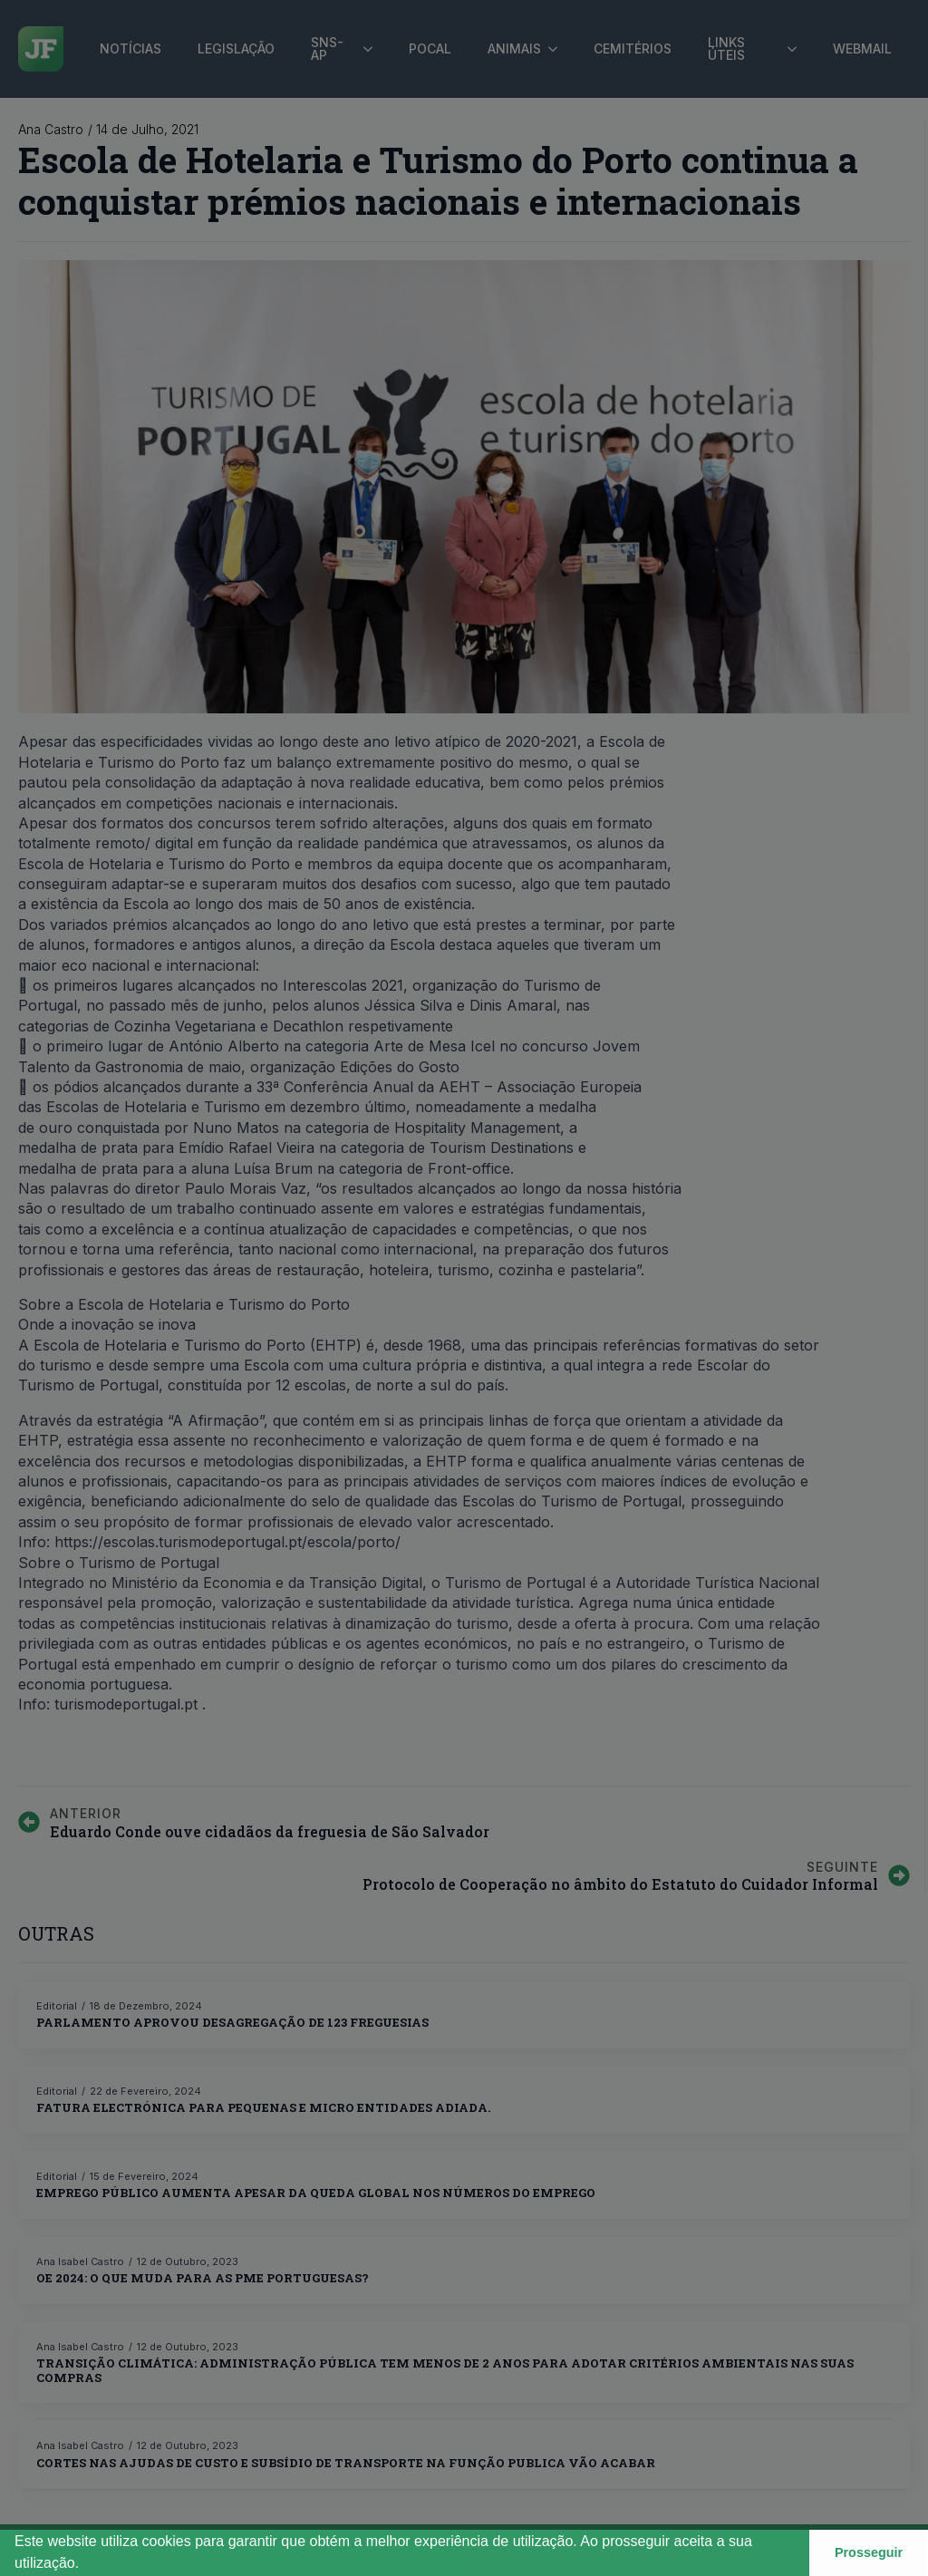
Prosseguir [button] (869, 2552)
